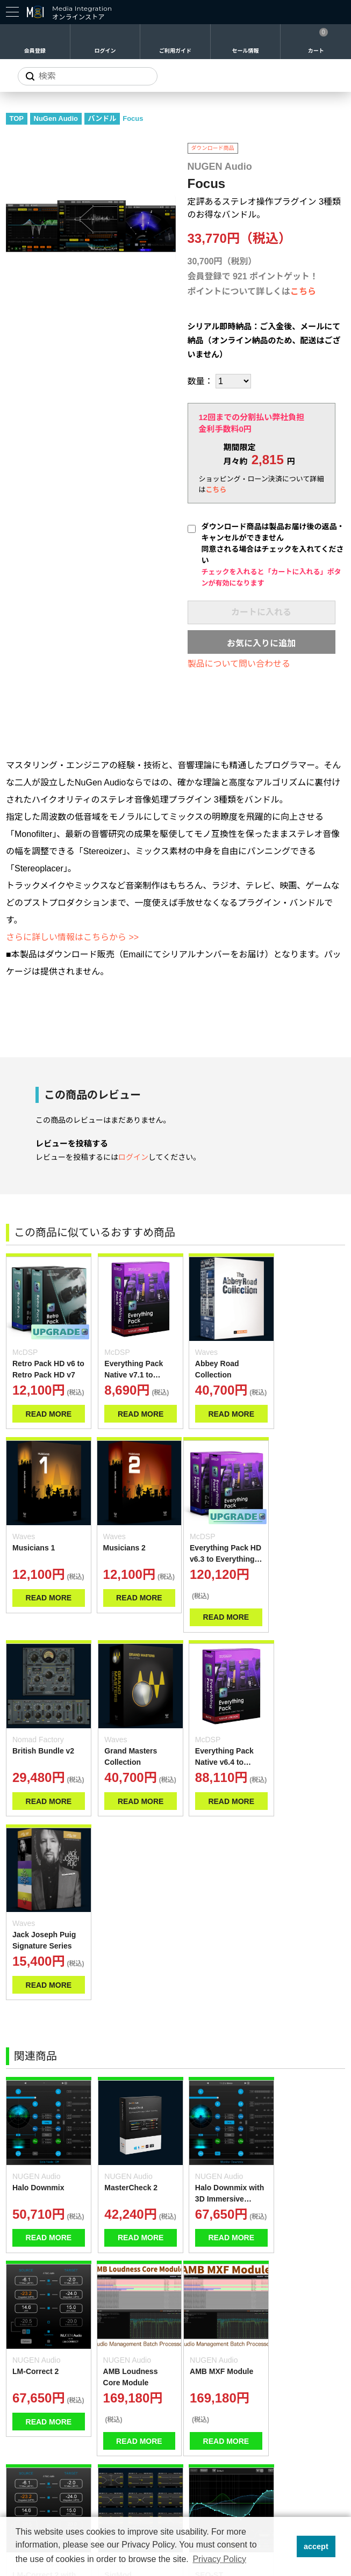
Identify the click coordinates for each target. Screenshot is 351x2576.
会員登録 (35, 51)
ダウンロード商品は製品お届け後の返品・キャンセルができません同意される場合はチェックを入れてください (272, 554)
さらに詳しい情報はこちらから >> (72, 937)
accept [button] (316, 2546)
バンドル (102, 118)
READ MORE (37, 1410)
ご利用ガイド (175, 51)
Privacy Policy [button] (219, 2559)
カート (316, 51)
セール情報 (245, 51)
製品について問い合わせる (239, 663)
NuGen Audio (56, 118)
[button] (285, 2546)
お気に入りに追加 (261, 643)
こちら (303, 291)
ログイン (105, 51)
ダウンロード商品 (212, 148)
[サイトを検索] (87, 76)
